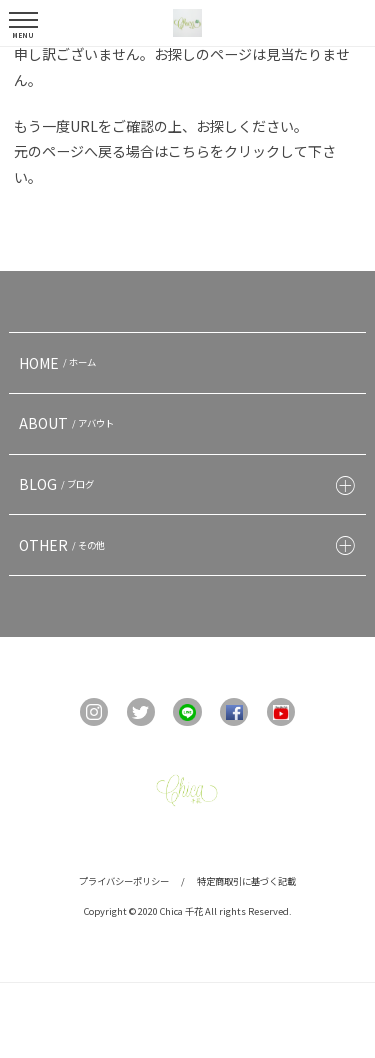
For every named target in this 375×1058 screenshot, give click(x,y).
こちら (189, 151)
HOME (60, 363)
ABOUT (69, 423)
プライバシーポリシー (124, 881)
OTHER (64, 545)
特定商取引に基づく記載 (246, 881)
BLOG (59, 484)
